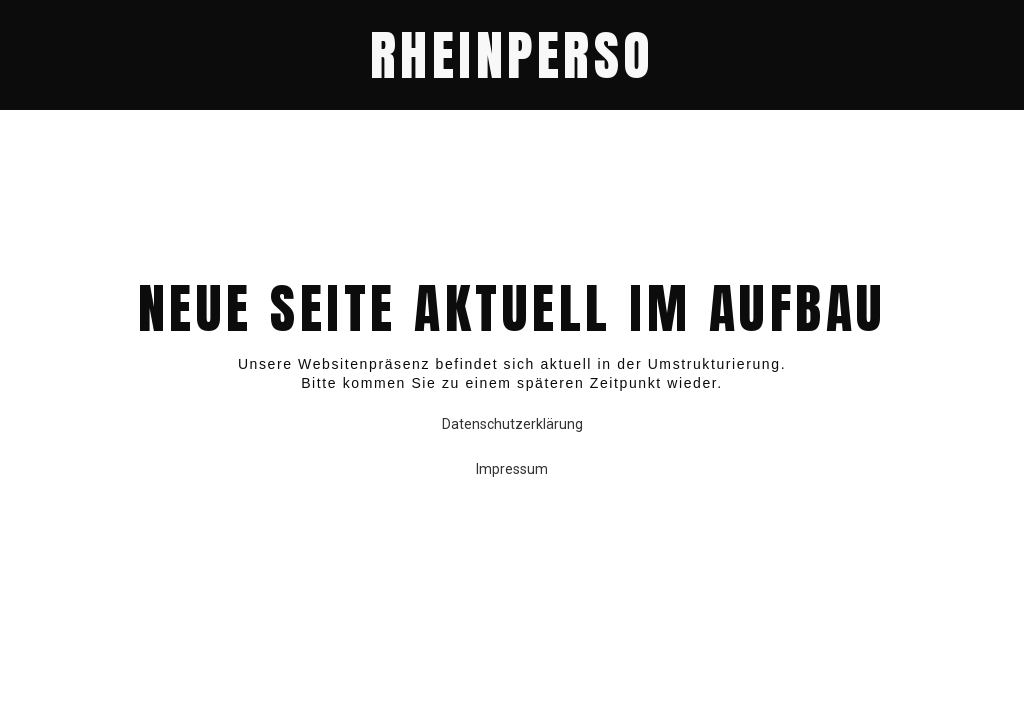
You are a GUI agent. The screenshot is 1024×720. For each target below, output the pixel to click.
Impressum (512, 469)
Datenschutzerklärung (512, 424)
